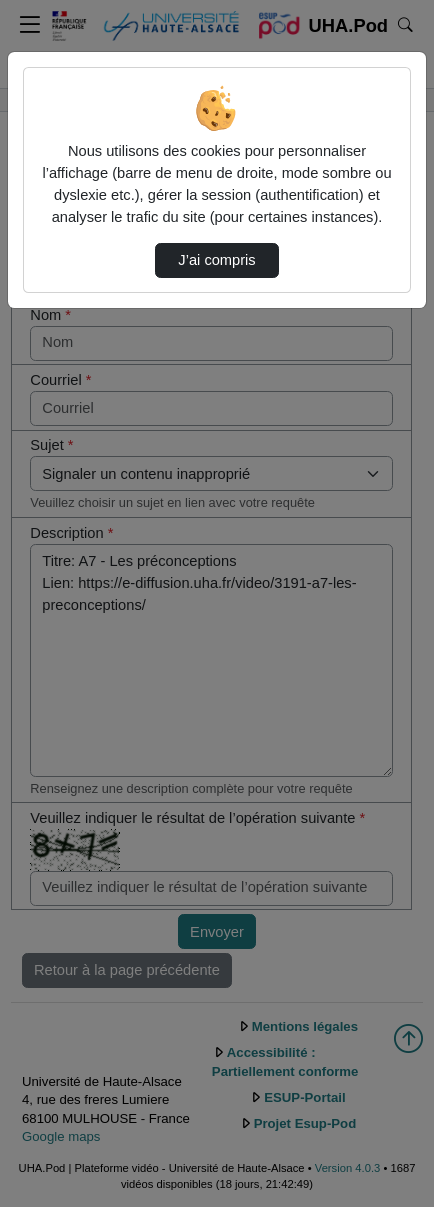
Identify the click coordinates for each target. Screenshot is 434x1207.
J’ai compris (216, 260)
